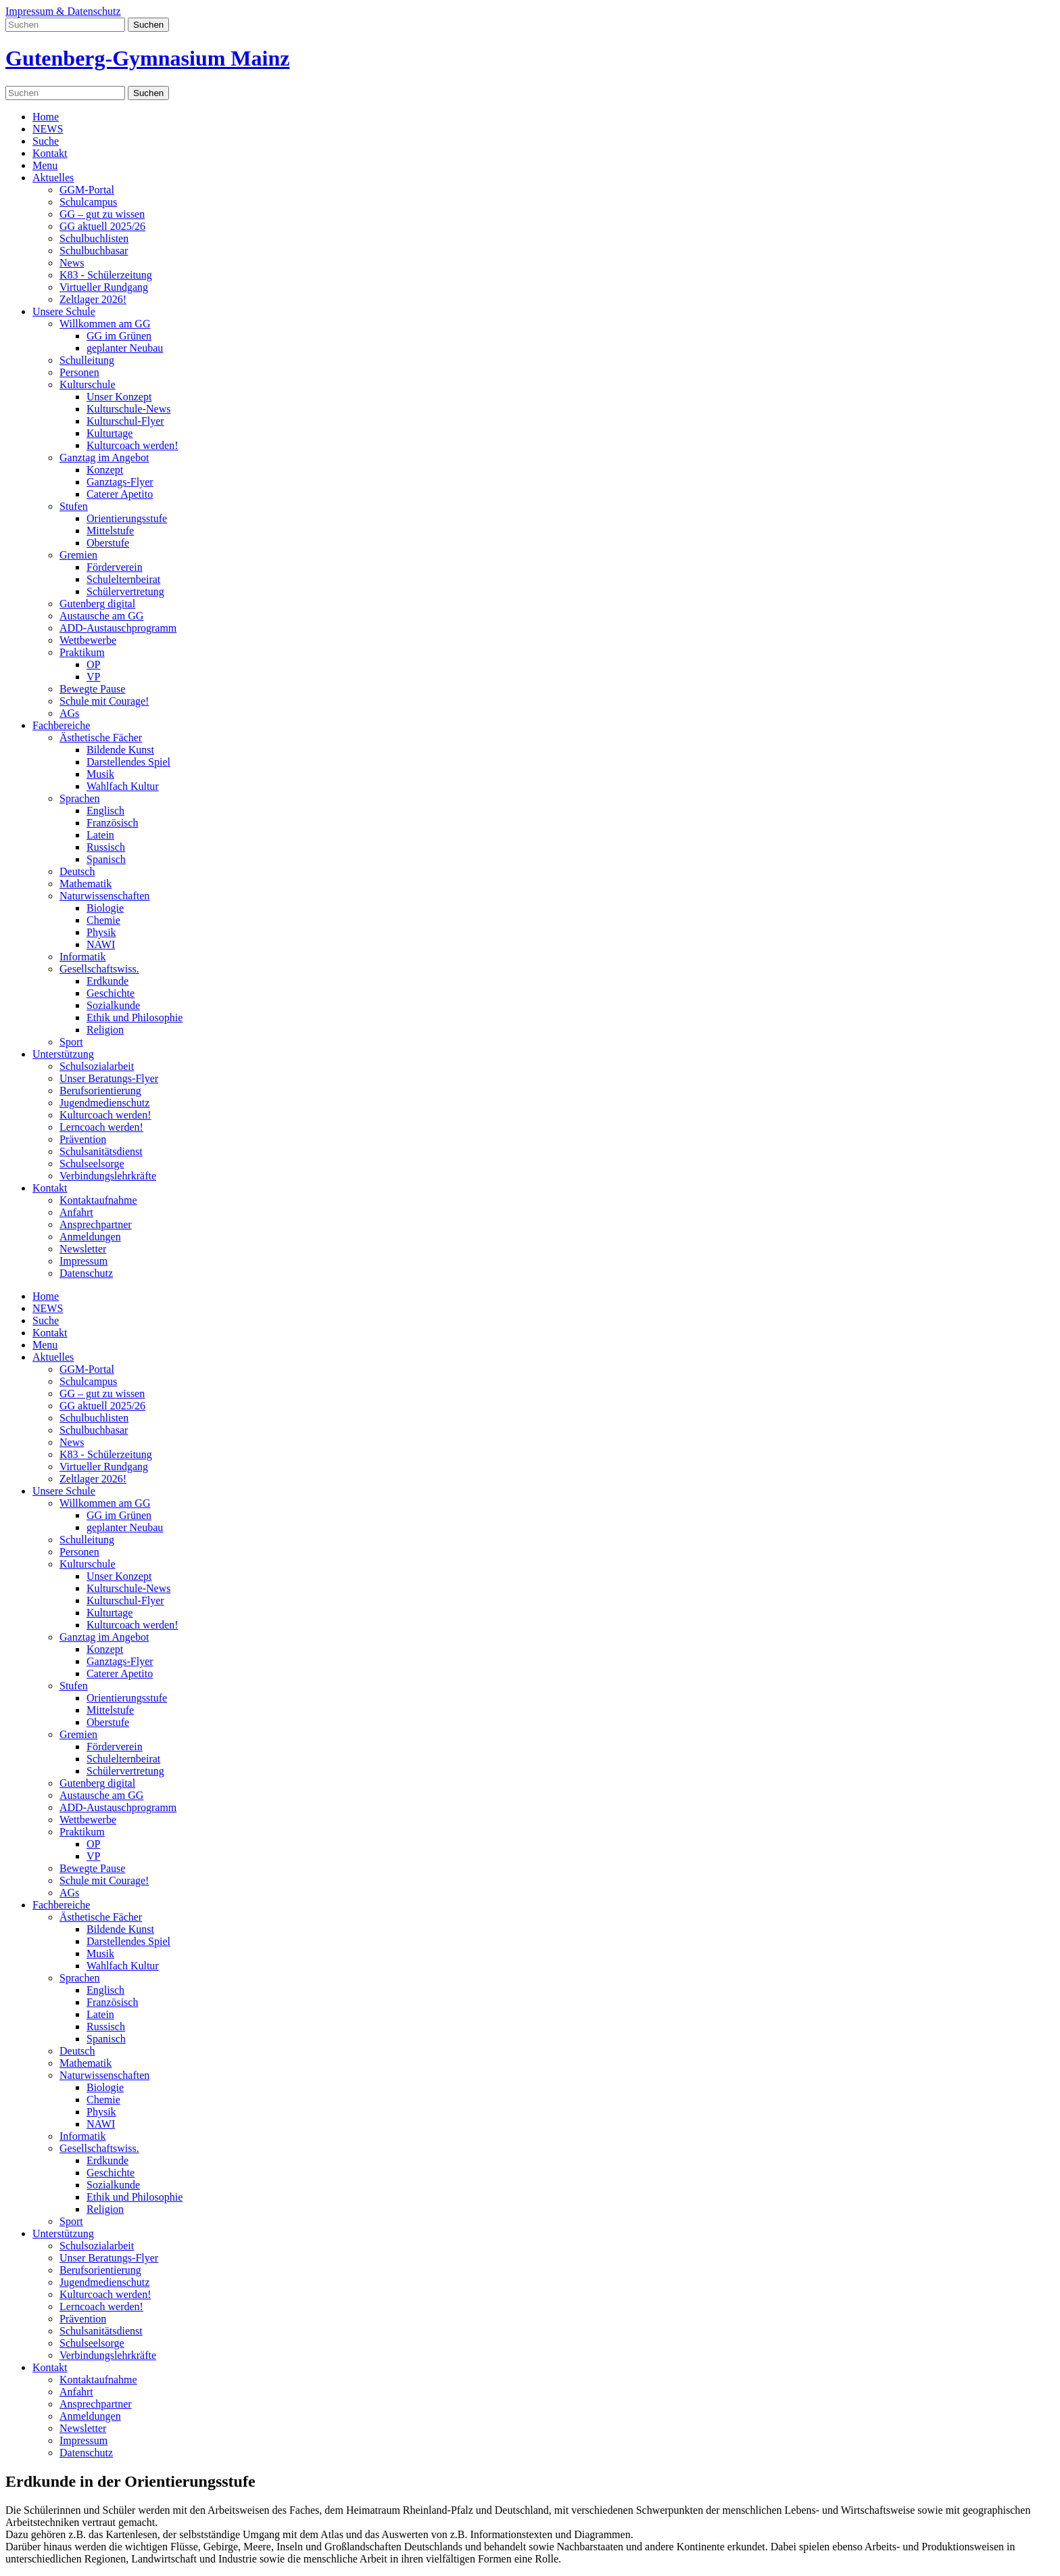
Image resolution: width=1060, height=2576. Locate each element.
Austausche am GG (101, 616)
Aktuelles (53, 177)
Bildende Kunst (120, 749)
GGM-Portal (86, 189)
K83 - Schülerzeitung (105, 275)
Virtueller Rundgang (103, 287)
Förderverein (115, 567)
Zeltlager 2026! (92, 299)
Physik (101, 932)
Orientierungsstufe (127, 518)
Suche (45, 141)
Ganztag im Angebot (104, 457)
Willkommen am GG (104, 323)
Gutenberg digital (97, 603)
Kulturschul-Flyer (125, 421)
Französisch (112, 822)
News (71, 262)
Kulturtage (109, 433)
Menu (44, 165)
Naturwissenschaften (104, 895)
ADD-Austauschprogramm (117, 628)
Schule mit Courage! (104, 701)
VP (93, 676)
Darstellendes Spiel (128, 762)
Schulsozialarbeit (96, 1066)
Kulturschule (87, 384)
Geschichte (111, 993)
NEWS (47, 129)
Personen (79, 372)
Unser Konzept (119, 396)
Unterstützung (63, 1054)
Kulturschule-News (128, 409)
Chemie (103, 920)
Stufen (73, 506)
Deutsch (77, 871)
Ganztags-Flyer (120, 482)
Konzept (105, 469)
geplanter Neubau (125, 348)
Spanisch (106, 859)
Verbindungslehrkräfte (107, 1175)
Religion (105, 1029)
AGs (69, 713)
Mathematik (85, 883)
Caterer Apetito (120, 494)
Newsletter (82, 1249)
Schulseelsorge (91, 1163)
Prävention (82, 1139)
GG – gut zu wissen (102, 214)
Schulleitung (86, 360)
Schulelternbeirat (123, 579)
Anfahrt (76, 1212)
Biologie (105, 908)
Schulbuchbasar (93, 250)
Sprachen (79, 798)
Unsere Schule (63, 311)
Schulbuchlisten (93, 238)
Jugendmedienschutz (104, 1102)
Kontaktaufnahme (98, 1200)
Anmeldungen (90, 1236)
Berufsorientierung (100, 1090)
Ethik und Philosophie (135, 1017)
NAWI (101, 944)
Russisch (106, 847)
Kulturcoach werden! (132, 445)
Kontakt (50, 153)
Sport (71, 1042)
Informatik (82, 956)
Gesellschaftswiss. (99, 969)
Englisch (105, 810)
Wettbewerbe (87, 640)
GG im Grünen (119, 336)
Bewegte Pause (92, 689)
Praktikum (82, 652)
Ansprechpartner (95, 1224)
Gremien (78, 555)
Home (45, 116)
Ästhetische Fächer (100, 737)
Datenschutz (86, 1273)
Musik (100, 774)
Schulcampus (88, 202)
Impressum (83, 1261)
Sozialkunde (113, 1005)
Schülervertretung (125, 591)
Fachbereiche (61, 725)
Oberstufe (108, 542)
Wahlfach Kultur (123, 786)
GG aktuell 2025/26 (102, 226)
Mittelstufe (110, 530)
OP (93, 664)
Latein (100, 835)
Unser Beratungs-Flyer (108, 1078)
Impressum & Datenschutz (63, 11)
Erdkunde (107, 981)
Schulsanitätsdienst (101, 1151)
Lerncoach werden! (101, 1127)
